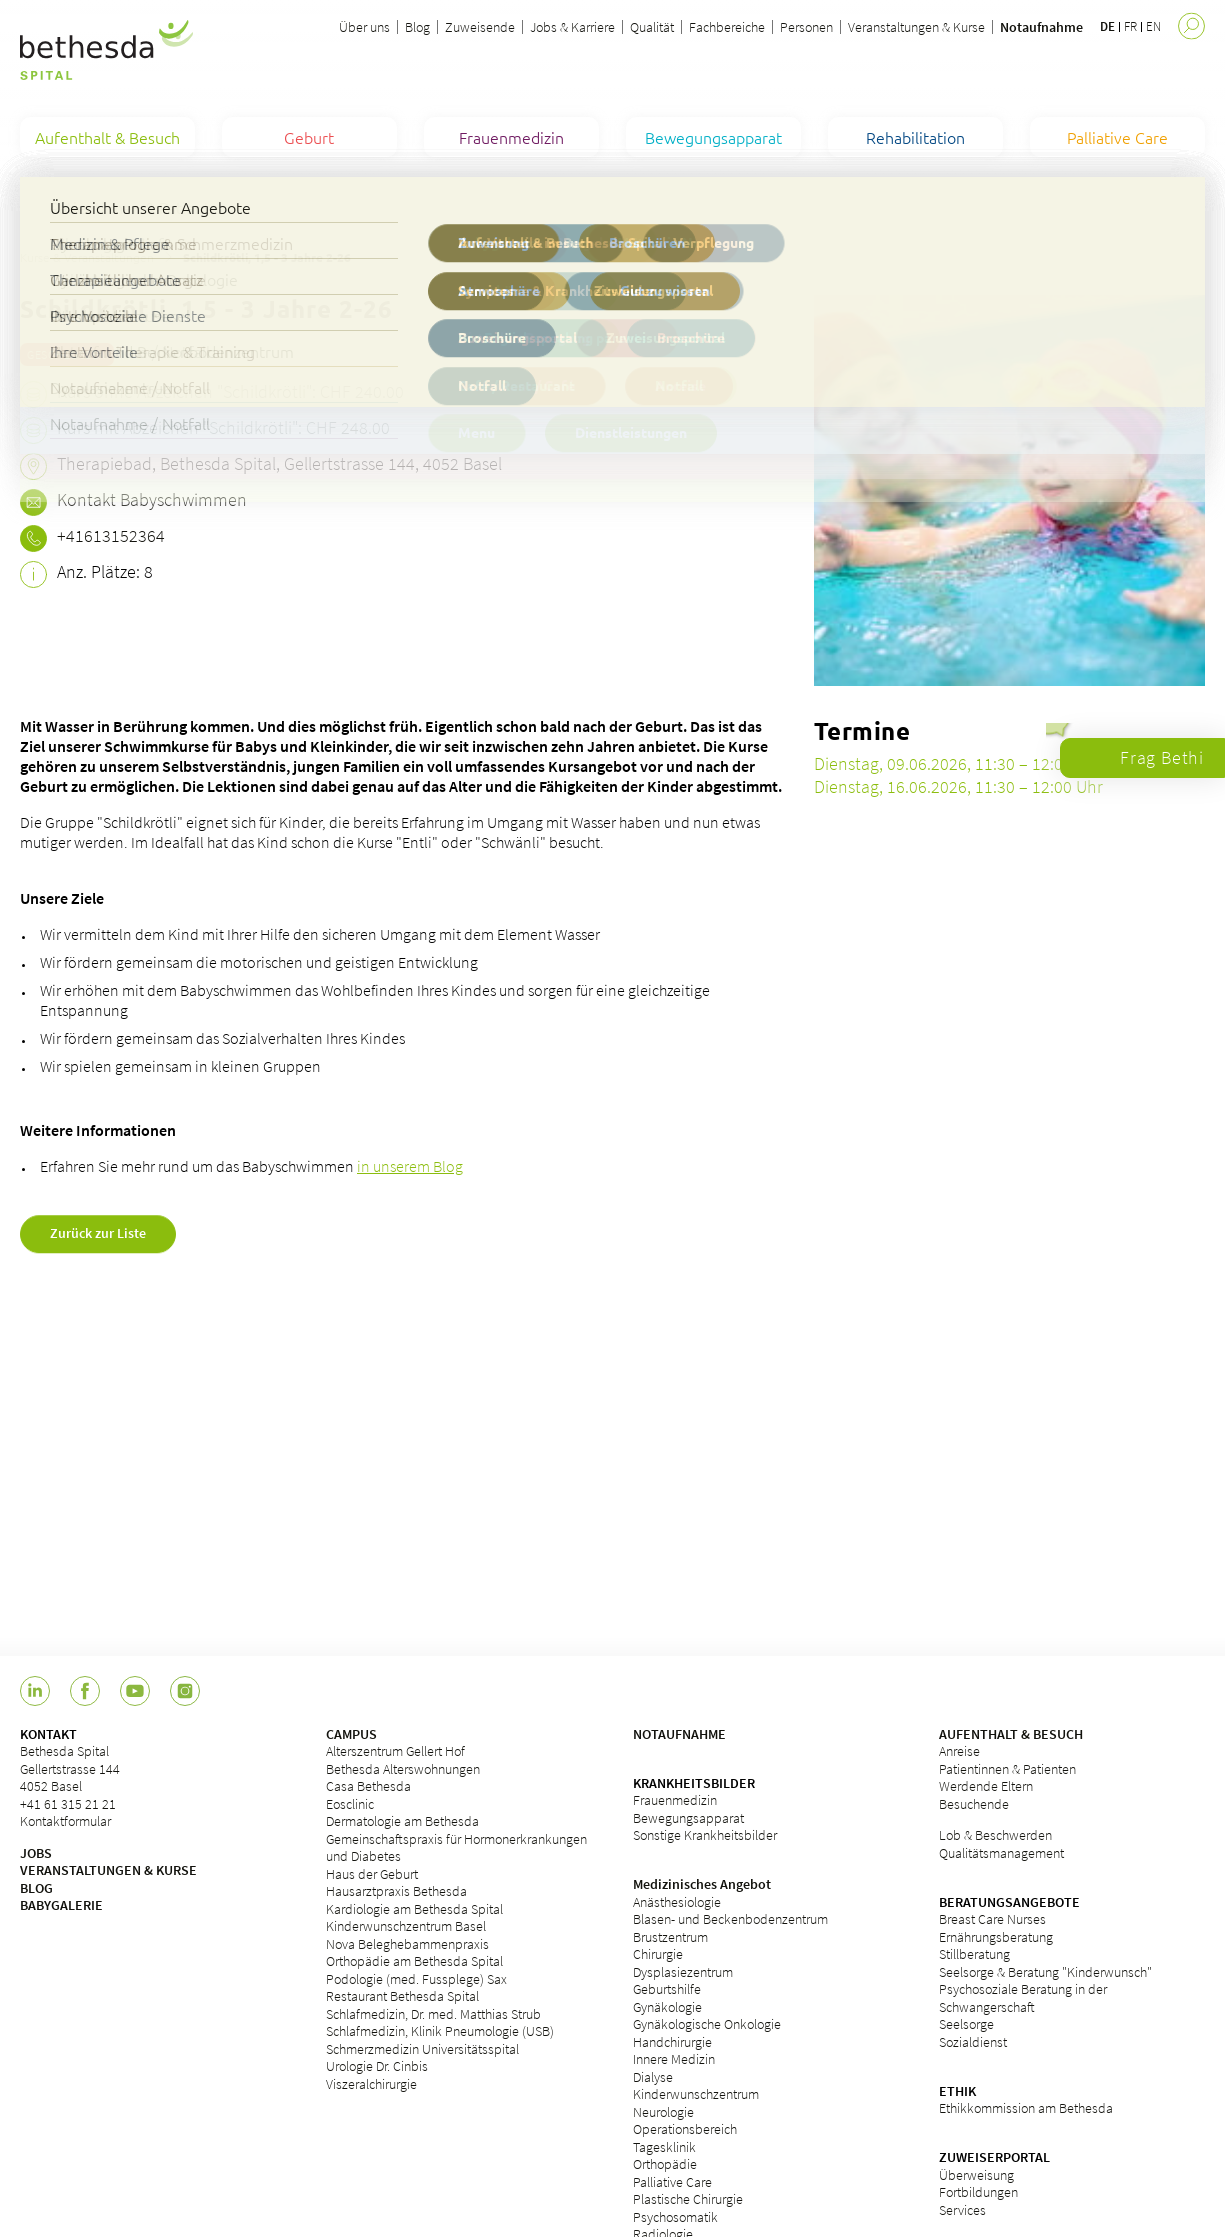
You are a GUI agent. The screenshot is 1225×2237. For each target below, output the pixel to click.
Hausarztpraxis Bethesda (396, 1891)
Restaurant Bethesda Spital (402, 1996)
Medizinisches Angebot (702, 1884)
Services (962, 2210)
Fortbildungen (978, 2192)
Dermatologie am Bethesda (402, 1821)
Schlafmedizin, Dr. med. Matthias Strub (433, 2014)
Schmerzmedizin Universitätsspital (422, 2049)
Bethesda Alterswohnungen (403, 1769)
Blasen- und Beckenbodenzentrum (730, 1919)
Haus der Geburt (372, 1874)
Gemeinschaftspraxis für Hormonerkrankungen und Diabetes (456, 1848)
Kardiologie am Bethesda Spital (414, 1909)
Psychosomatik (675, 2217)
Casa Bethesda (368, 1786)
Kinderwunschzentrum (696, 2094)
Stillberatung (974, 1954)
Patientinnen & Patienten (1007, 1769)
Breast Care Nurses (992, 1919)
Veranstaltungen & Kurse (916, 27)
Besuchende (974, 1804)
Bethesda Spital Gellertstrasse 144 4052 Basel (70, 1768)
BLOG (36, 1888)
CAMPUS (351, 1734)
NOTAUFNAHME (679, 1734)
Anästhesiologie (677, 1902)
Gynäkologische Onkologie (707, 2024)
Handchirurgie (672, 2042)
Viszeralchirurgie (371, 2084)
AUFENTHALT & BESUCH (1011, 1734)
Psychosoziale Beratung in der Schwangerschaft (1023, 1998)
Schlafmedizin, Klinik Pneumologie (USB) (440, 2031)
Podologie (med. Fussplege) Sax (416, 1979)
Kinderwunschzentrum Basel (406, 1926)
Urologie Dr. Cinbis (377, 2066)
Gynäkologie (667, 2007)
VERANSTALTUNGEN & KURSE (108, 1870)
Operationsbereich (685, 2129)
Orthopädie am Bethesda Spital (414, 1961)
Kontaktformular (65, 1821)
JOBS (36, 1853)
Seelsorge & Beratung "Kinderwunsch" (1045, 1972)
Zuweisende (480, 27)
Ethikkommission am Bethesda (1026, 2108)
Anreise (959, 1751)
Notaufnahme (1041, 27)
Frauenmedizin (675, 1800)
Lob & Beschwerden (995, 1835)
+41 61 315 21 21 (68, 1804)
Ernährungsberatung (996, 1937)
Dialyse (653, 2077)
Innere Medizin (674, 2059)
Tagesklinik (664, 2147)
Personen (806, 27)
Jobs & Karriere (572, 27)
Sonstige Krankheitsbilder (705, 1835)
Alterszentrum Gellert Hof (395, 1751)
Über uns (364, 27)
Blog (417, 27)
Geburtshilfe (667, 1989)
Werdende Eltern (986, 1786)
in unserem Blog (410, 1166)
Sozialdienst (973, 2042)
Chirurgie (658, 1954)
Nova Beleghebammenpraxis (407, 1944)
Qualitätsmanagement (1001, 1853)
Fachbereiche (727, 27)
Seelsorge (966, 2024)
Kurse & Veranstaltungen (87, 257)
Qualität (652, 27)
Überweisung (976, 2175)
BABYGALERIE (61, 1905)
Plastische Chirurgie (688, 2199)
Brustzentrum (670, 1937)
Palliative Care (672, 2182)
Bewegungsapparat (688, 1818)
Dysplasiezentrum (683, 1972)
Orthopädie (665, 2164)
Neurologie (663, 2112)
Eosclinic (350, 1804)
